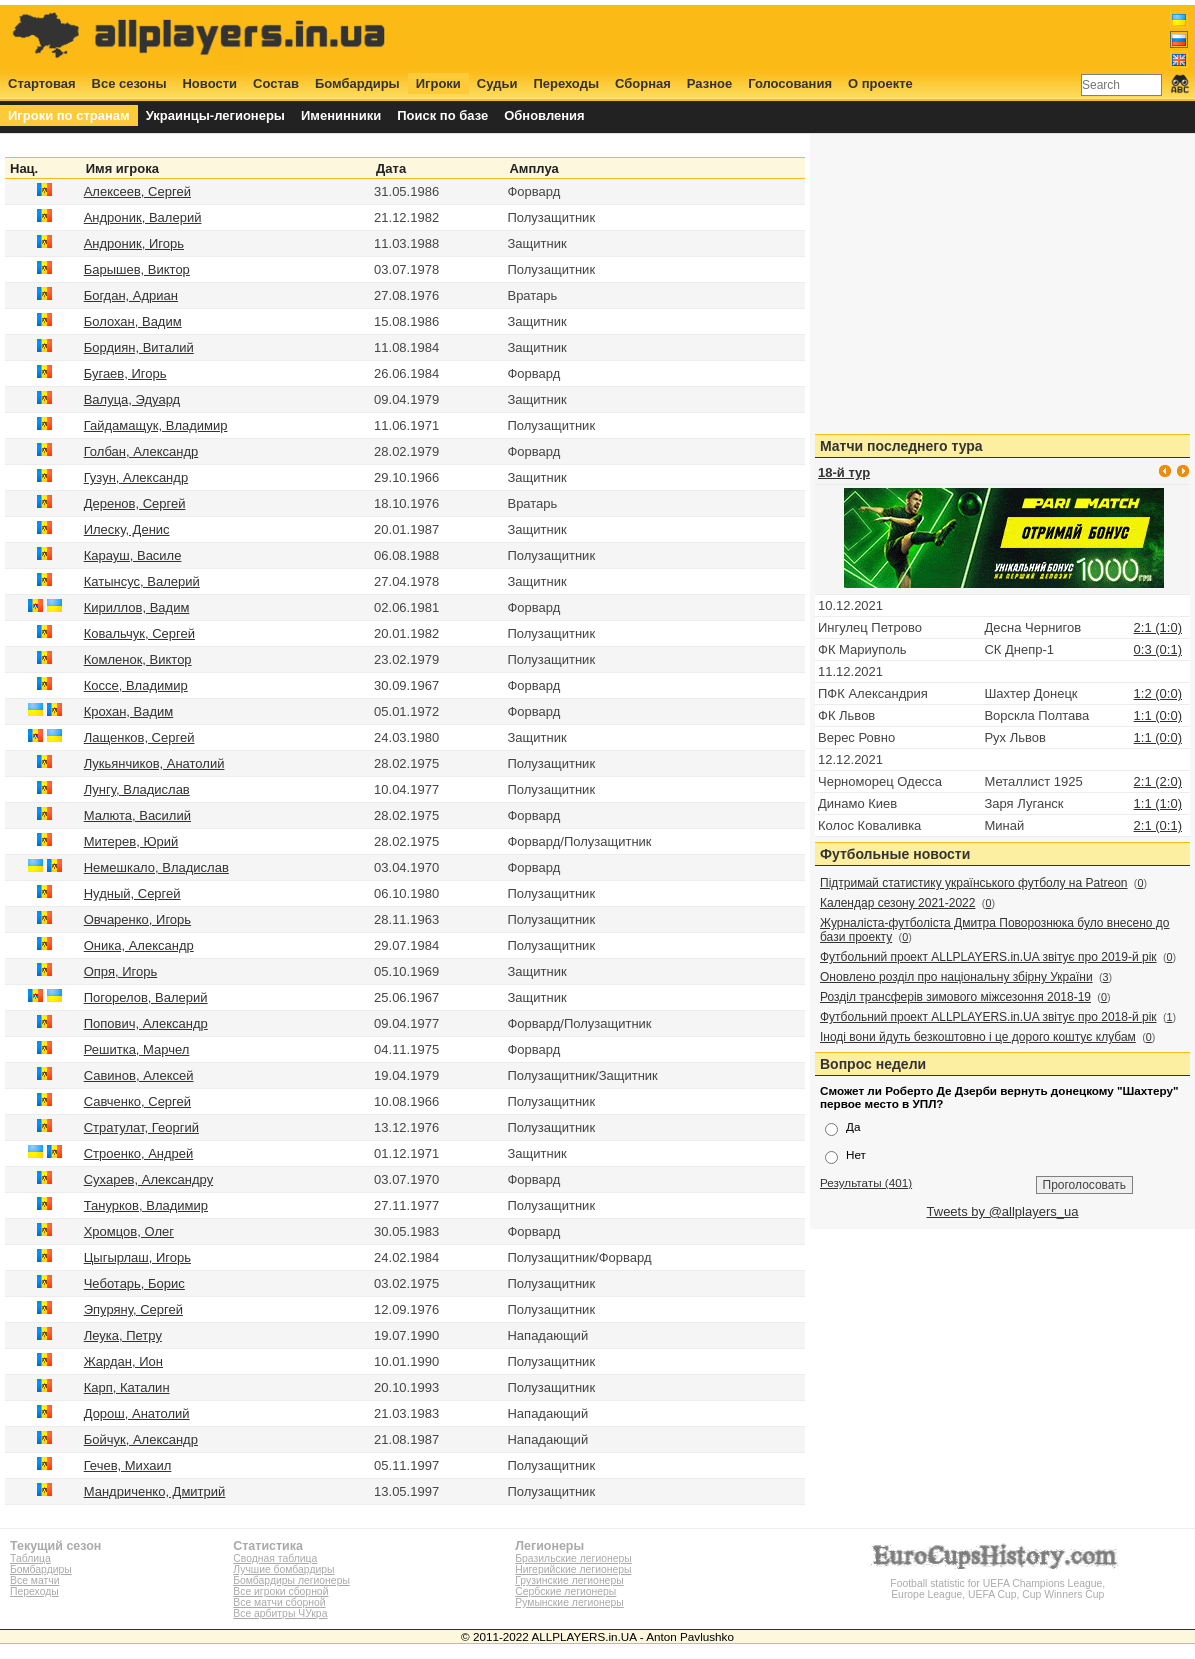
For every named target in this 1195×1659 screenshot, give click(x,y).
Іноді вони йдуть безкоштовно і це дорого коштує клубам (978, 1037)
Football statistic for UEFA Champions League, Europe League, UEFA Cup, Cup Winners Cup (998, 1583)
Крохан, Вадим (129, 711)
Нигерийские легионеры (573, 1569)
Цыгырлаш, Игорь (137, 1257)
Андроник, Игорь (134, 243)
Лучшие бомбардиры (283, 1569)
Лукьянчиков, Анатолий (154, 763)
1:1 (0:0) (1158, 715)
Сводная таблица (275, 1558)
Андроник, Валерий (143, 217)
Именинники (341, 115)
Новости (209, 83)
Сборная (643, 83)
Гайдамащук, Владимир (156, 425)
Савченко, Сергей (137, 1101)
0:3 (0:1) (1158, 649)
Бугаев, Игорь (125, 373)
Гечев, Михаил (128, 1465)
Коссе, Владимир (136, 685)
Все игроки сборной (280, 1591)
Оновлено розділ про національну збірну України (956, 977)
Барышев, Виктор (137, 269)
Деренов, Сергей (135, 503)
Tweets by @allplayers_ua (1003, 1211)
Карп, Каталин (127, 1387)
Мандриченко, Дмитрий (155, 1491)
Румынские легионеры (569, 1602)
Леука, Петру (123, 1335)
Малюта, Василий (137, 815)
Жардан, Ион (123, 1361)
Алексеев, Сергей (137, 191)
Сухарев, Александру (148, 1179)
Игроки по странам (69, 115)
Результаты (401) (866, 1182)
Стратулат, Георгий (141, 1127)
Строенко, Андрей (139, 1153)
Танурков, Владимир (146, 1205)
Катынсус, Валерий (142, 581)
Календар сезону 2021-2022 (897, 903)
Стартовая (42, 83)
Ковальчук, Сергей (139, 633)
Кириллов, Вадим (137, 607)
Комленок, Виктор (138, 659)
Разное (709, 83)
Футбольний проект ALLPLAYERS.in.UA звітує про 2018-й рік (988, 1017)
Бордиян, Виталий (139, 347)
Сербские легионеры (565, 1591)
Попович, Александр (146, 1023)
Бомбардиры (357, 83)
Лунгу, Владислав (137, 789)
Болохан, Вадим (133, 321)
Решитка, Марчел (137, 1049)
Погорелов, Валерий (146, 997)
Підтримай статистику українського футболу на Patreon (974, 883)
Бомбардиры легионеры (291, 1580)
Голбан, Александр (141, 451)
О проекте (880, 83)
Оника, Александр (139, 945)
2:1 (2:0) (1158, 781)
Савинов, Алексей (139, 1075)
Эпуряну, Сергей (133, 1309)
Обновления (544, 115)
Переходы (566, 83)
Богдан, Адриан (131, 295)
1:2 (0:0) (1158, 693)
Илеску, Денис (127, 529)
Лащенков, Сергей (139, 737)
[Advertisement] (825, 37)
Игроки (438, 83)
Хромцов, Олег (129, 1231)
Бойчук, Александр (141, 1439)
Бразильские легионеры (573, 1558)
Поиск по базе (442, 115)
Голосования (790, 83)
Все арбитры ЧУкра (280, 1613)
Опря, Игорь (121, 971)
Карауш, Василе (133, 555)
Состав (276, 83)
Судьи (497, 83)
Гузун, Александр (136, 477)
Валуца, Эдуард (132, 399)
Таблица (30, 1558)
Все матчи (34, 1580)
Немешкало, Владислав (156, 867)
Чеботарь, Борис (134, 1283)
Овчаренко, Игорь (137, 919)
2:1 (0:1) (1158, 825)
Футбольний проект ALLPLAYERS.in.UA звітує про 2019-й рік (988, 957)
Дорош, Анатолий (137, 1413)
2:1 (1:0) (1158, 627)
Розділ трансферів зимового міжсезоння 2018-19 (955, 997)
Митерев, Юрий (131, 841)
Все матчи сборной (279, 1602)
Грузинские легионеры (569, 1580)
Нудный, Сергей (132, 893)
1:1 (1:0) (1158, 803)
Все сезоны (129, 83)
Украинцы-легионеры (215, 115)
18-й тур (844, 472)
